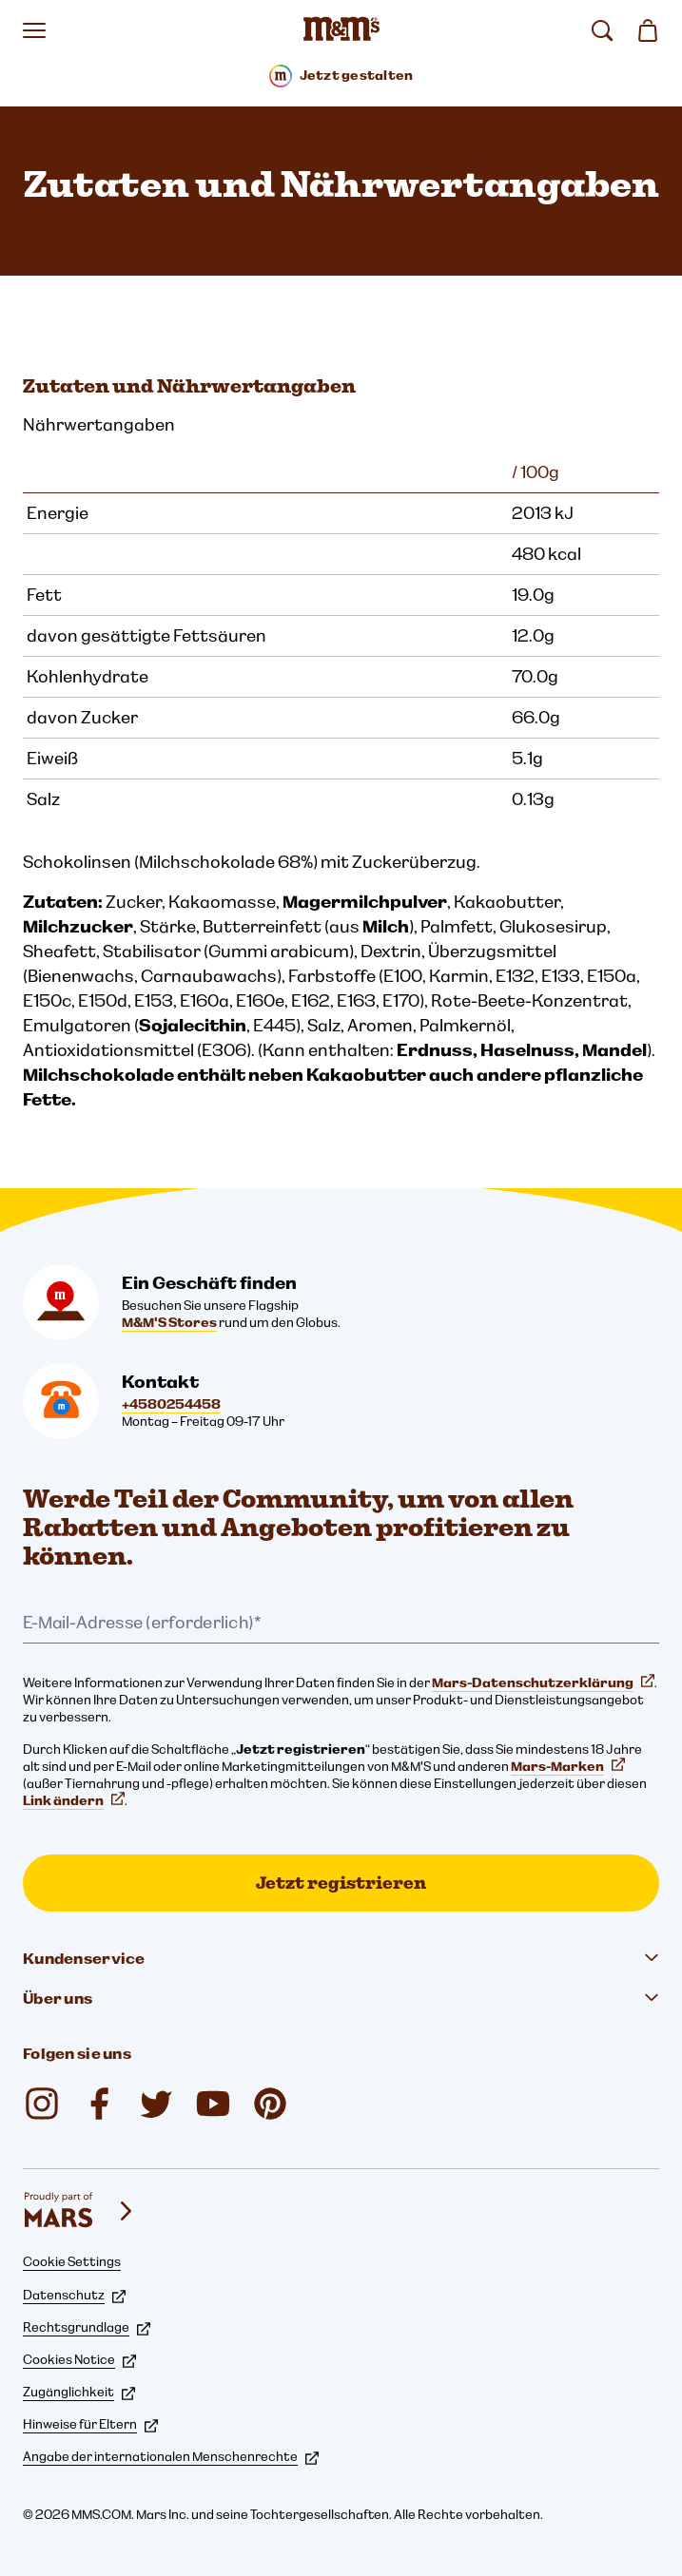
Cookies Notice (79, 2359)
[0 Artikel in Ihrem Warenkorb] (648, 30)
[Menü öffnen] (34, 30)
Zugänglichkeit (79, 2391)
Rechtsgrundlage (86, 2327)
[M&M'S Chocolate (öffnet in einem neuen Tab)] (270, 2103)
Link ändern (74, 1800)
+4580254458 (171, 1404)
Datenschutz (74, 2294)
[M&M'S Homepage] (341, 30)
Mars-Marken (568, 1766)
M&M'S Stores (169, 1322)
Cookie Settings (72, 2261)
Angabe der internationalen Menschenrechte (171, 2456)
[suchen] (602, 30)
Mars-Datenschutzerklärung (543, 1682)
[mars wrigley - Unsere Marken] (80, 2211)
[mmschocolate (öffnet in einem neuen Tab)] (41, 2103)
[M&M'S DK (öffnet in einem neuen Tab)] (99, 2103)
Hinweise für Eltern (90, 2424)
